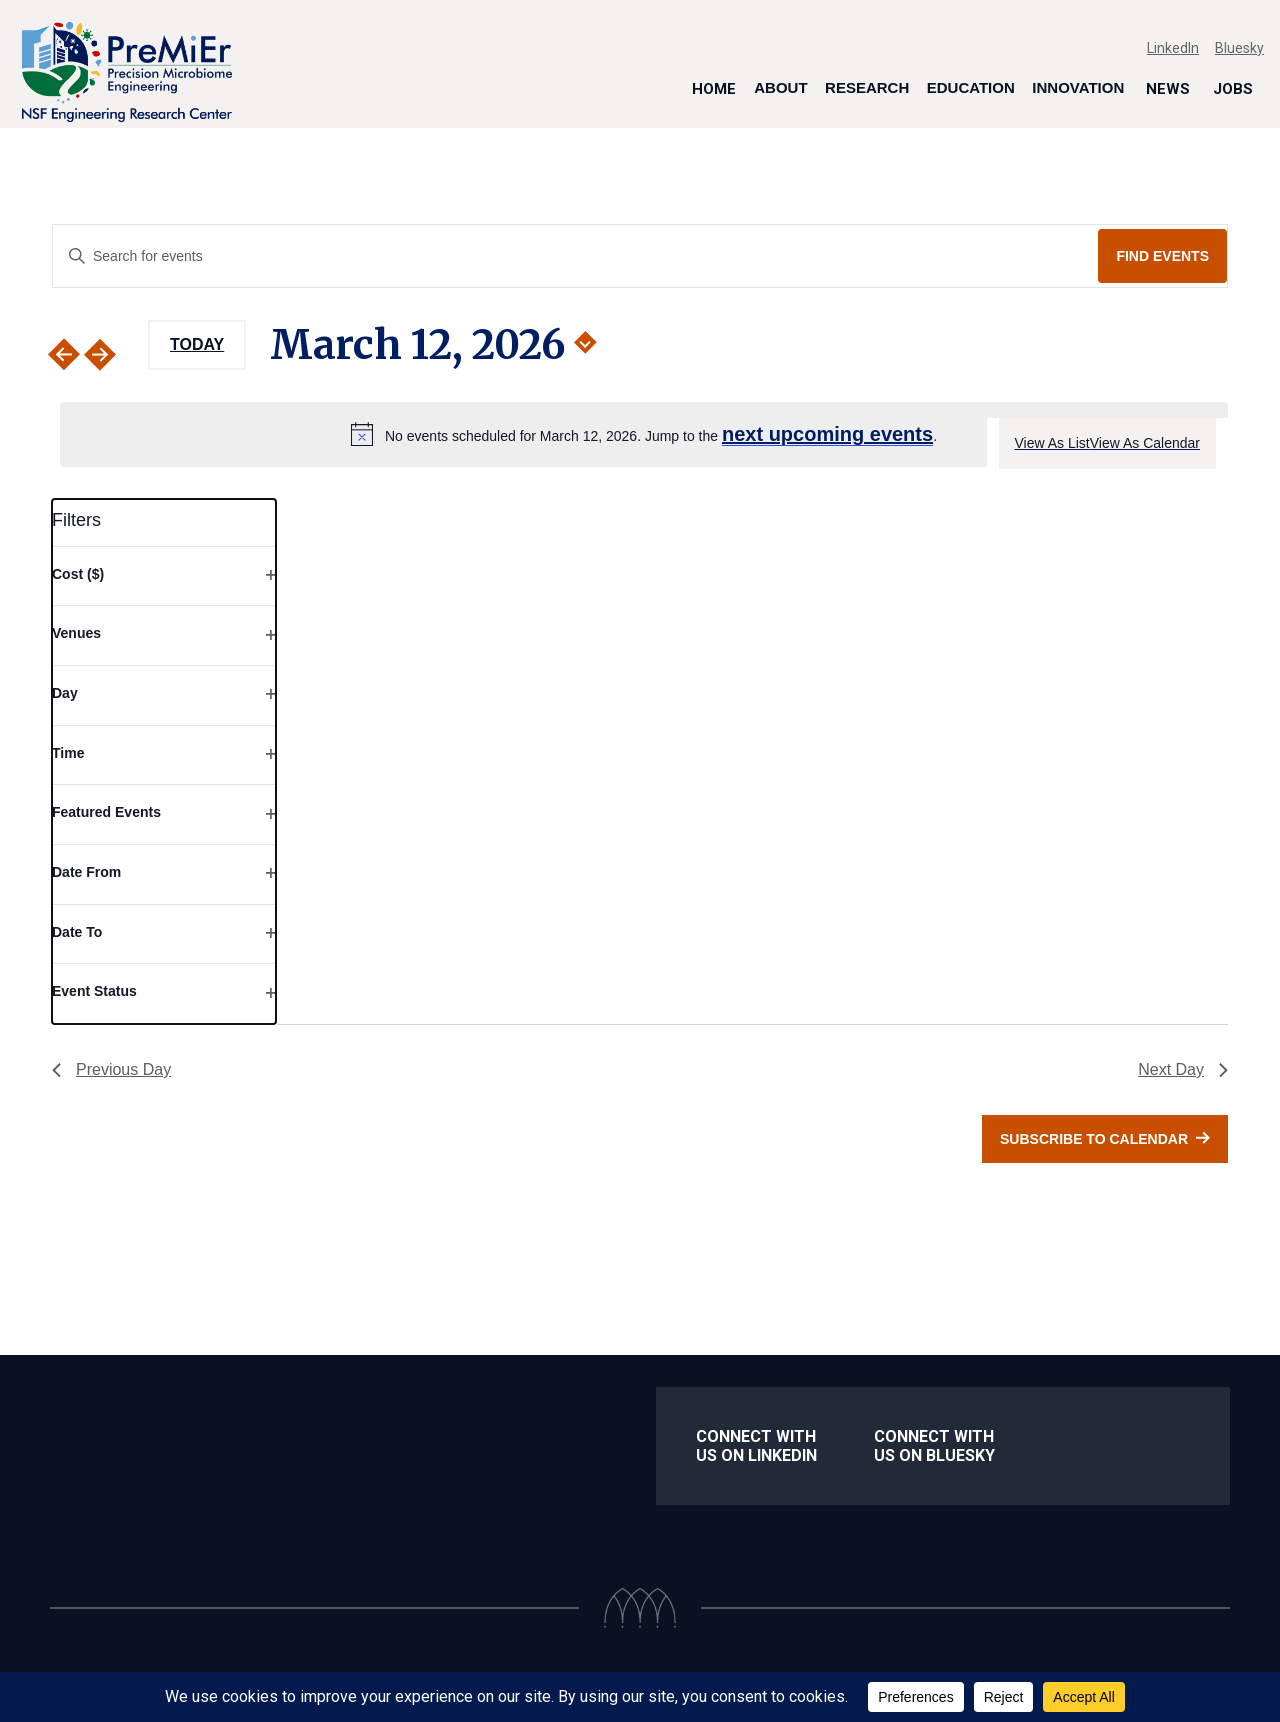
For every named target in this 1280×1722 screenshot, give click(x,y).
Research (867, 87)
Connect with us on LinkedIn (756, 1446)
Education (971, 87)
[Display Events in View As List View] (1052, 443)
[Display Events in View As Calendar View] (1145, 443)
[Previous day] (64, 355)
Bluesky (1239, 48)
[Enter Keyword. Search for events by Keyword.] (575, 256)
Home (714, 88)
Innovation (1078, 87)
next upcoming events (827, 434)
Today (197, 344)
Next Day (1183, 1069)
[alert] (644, 434)
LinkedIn (1173, 48)
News (1168, 88)
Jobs (1233, 88)
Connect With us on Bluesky (934, 1446)
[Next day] (112, 355)
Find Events (1162, 256)
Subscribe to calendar (1094, 1139)
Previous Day (111, 1069)
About (780, 87)
